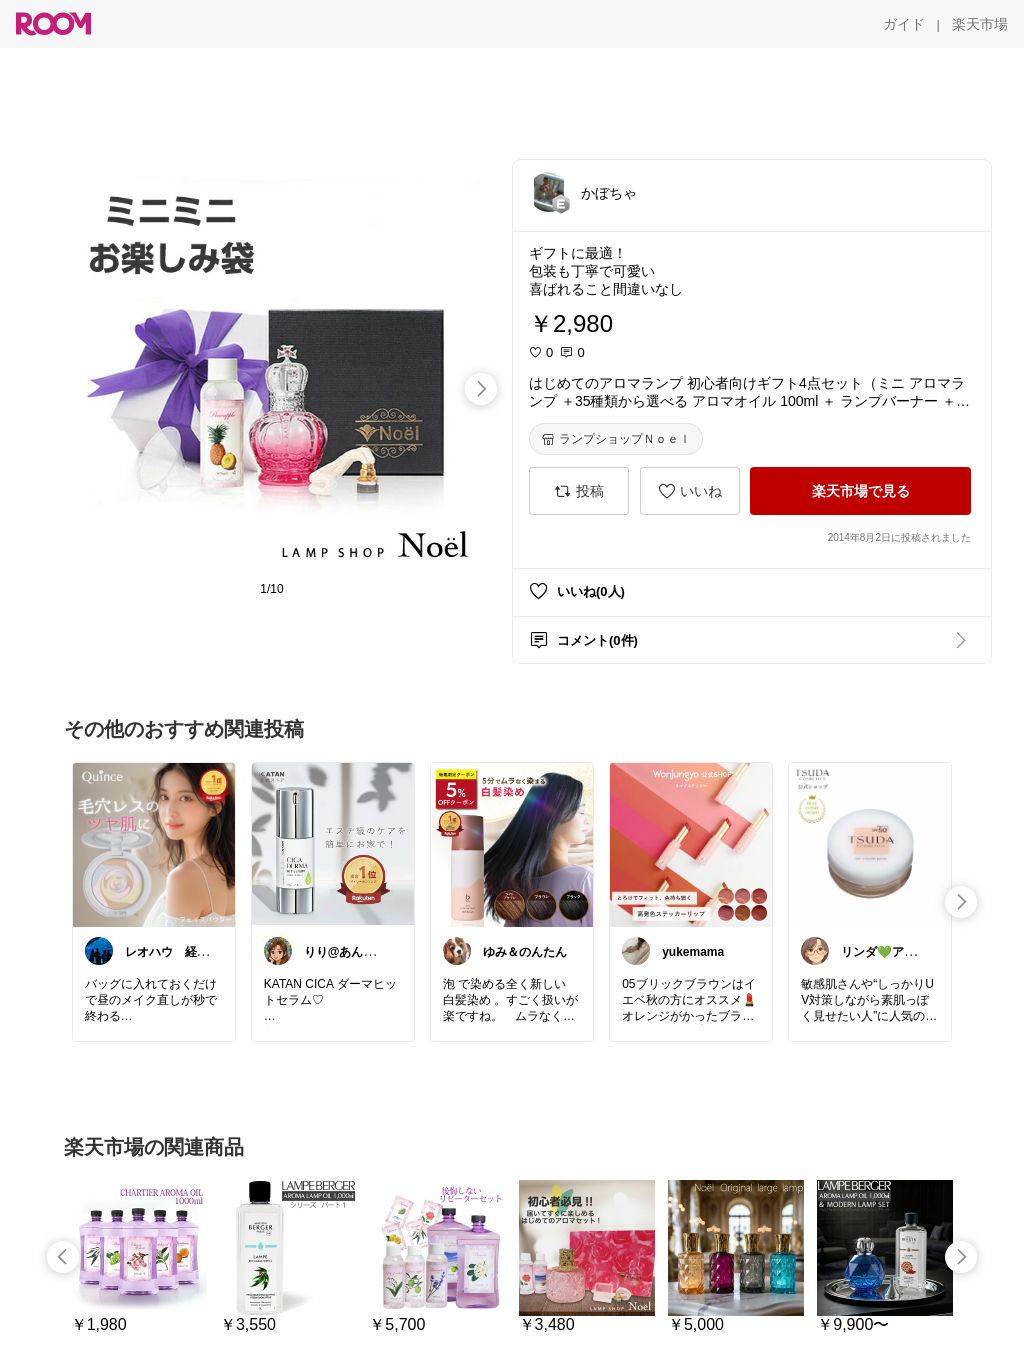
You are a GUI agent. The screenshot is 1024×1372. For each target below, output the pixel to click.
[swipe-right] (481, 389)
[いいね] (690, 491)
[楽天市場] (980, 24)
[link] (154, 844)
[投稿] (579, 491)
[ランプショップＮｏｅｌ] (616, 439)
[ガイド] (904, 24)
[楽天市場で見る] (860, 491)
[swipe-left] (63, 1257)
